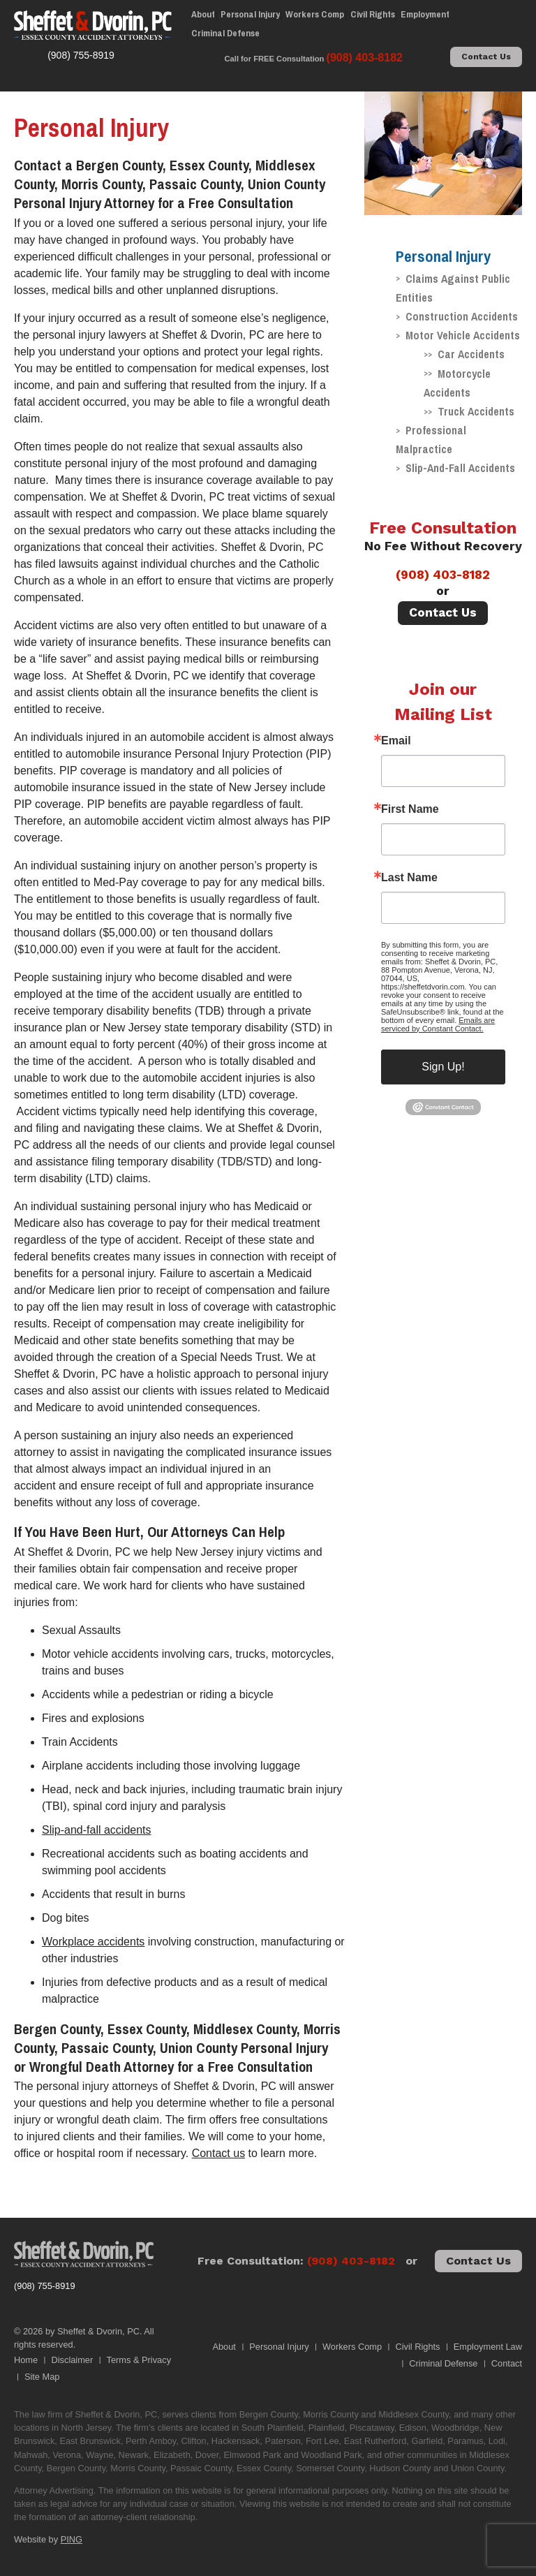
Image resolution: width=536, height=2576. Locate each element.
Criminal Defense (225, 33)
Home (26, 2360)
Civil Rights (372, 14)
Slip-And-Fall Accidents (460, 468)
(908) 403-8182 (443, 575)
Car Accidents (471, 354)
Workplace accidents (93, 1942)
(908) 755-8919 (44, 2286)
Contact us (218, 2153)
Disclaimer (73, 2360)
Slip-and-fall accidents (96, 1830)
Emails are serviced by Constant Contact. (438, 1024)
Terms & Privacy (139, 2360)
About (203, 14)
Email (396, 740)
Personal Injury (250, 14)
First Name (410, 809)
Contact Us (486, 56)
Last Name (409, 877)
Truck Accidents (476, 411)
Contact (506, 2363)
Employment (425, 14)
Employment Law (488, 2346)
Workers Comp (314, 14)
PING (71, 2539)
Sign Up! (443, 1067)
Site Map (42, 2376)
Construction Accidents (461, 316)
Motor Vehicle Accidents (462, 335)
